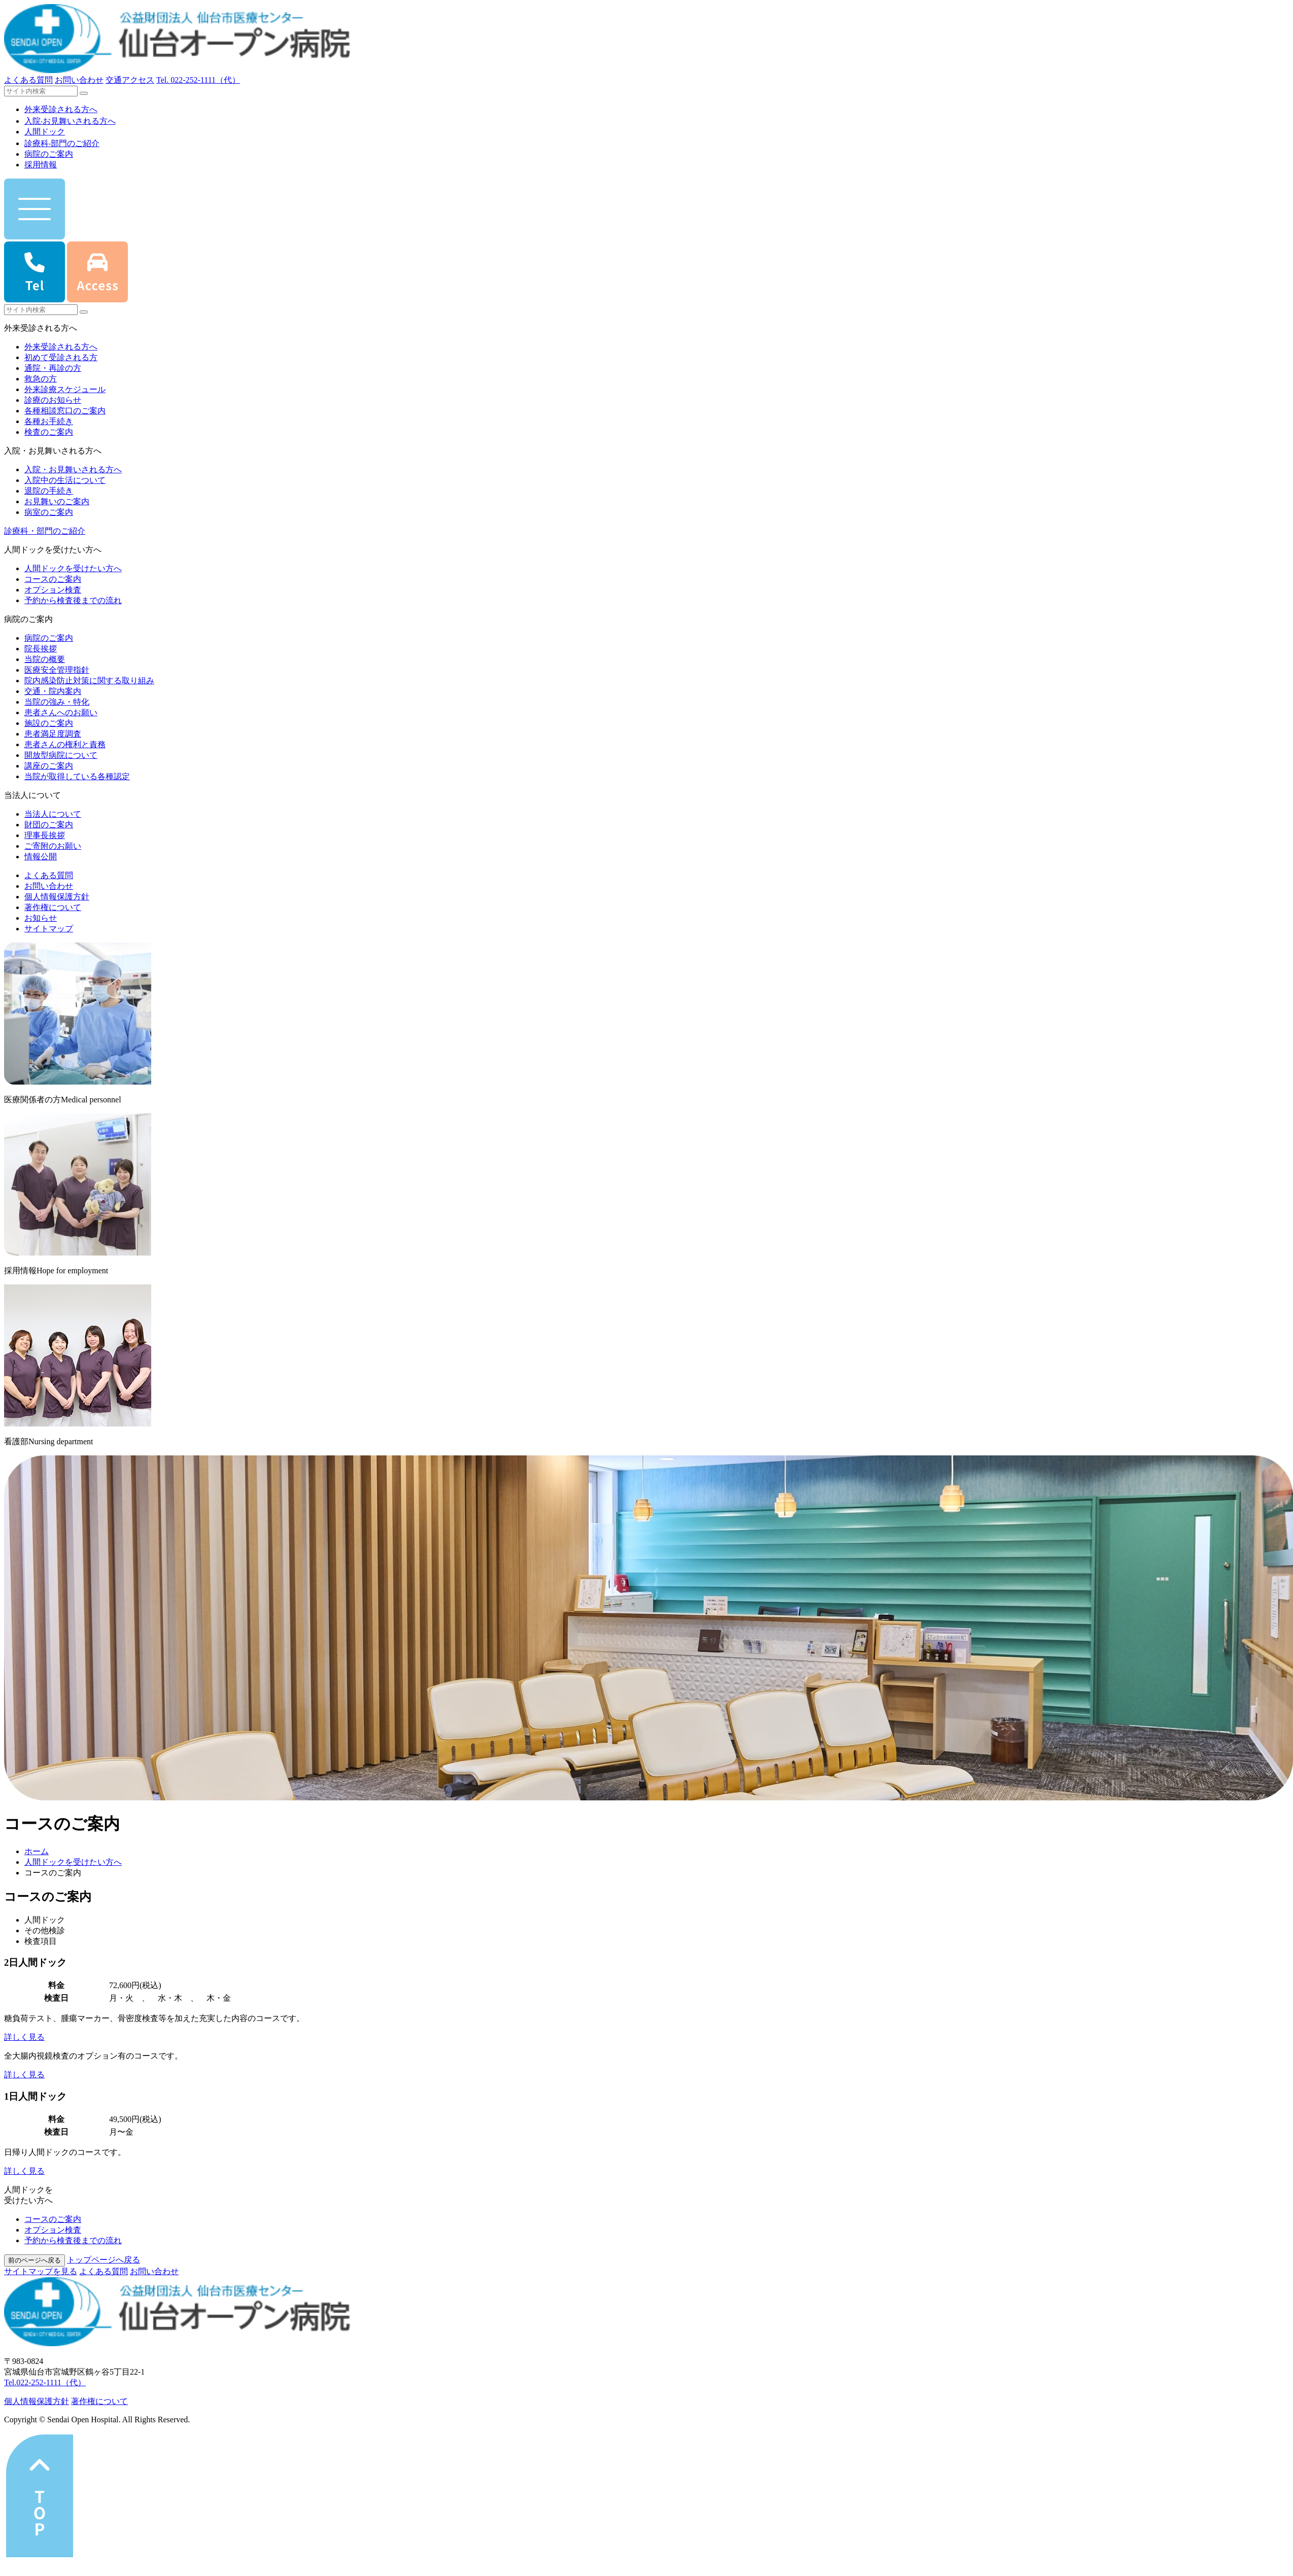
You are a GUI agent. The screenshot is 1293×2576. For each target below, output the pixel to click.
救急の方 (40, 378)
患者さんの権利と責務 (65, 744)
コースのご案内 (52, 579)
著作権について (52, 907)
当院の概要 (44, 659)
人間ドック (44, 131)
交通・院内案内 (52, 691)
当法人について (52, 814)
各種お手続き (48, 421)
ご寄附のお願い (52, 846)
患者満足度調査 (52, 733)
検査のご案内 (48, 432)
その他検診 (44, 1930)
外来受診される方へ (60, 346)
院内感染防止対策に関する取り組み (89, 680)
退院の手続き (48, 490)
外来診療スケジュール (65, 389)
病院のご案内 (48, 154)
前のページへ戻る (34, 2260)
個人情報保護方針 (56, 896)
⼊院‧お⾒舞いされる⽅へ (70, 121)
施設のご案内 (48, 723)
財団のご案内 (48, 824)
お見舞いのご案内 (56, 501)
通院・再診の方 (52, 368)
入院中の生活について (65, 480)
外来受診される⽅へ (60, 109)
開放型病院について (60, 755)
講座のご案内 (48, 765)
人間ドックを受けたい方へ (73, 568)
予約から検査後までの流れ (73, 600)
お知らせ (40, 918)
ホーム (36, 1851)
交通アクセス (130, 80)
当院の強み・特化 (56, 702)
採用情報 (40, 164)
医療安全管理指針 (56, 670)
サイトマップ (48, 928)
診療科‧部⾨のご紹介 (61, 143)
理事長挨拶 (44, 835)
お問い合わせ (79, 80)
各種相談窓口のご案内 (65, 410)
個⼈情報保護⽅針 (36, 2401)
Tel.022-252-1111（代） (45, 2382)
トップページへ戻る (103, 2259)
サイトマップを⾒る (40, 2271)
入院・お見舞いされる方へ (73, 469)
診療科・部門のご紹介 (44, 531)
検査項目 (40, 1941)
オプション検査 (52, 589)
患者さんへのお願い (60, 712)
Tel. (198, 80)
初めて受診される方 (60, 357)
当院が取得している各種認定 (77, 776)
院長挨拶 (40, 648)
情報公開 (40, 856)
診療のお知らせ (52, 400)
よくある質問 (28, 80)
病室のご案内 (48, 512)
